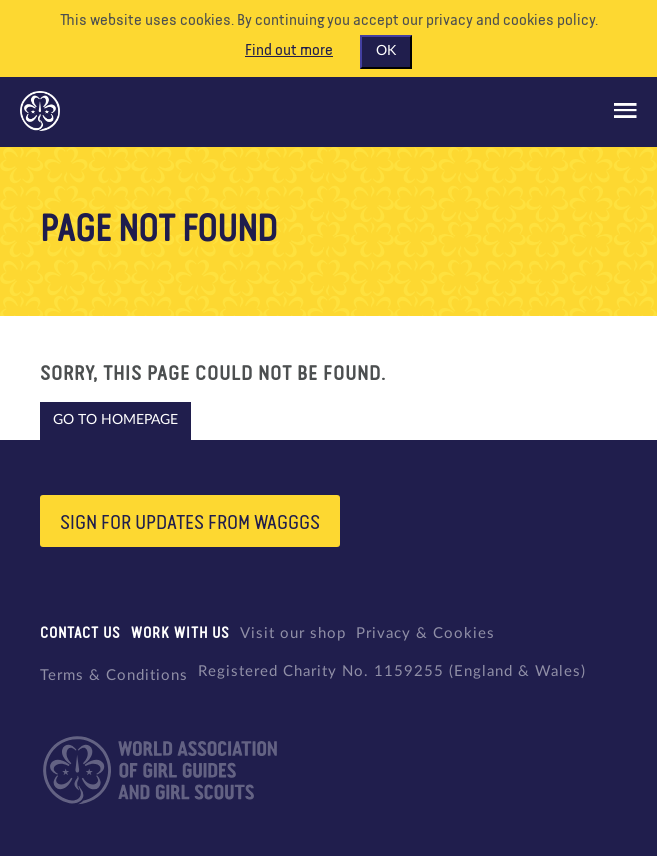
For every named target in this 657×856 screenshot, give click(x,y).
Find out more (289, 51)
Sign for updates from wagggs (190, 523)
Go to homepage (115, 420)
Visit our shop (293, 633)
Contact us (80, 633)
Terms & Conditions (114, 675)
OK (386, 51)
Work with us (180, 633)
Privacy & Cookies (425, 633)
